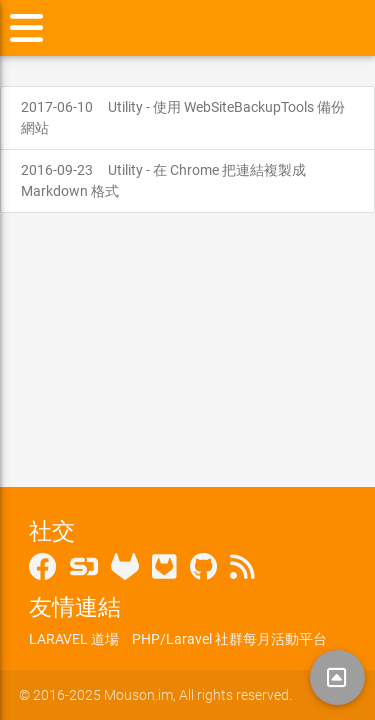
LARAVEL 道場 (74, 639)
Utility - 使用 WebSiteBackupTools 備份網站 (183, 117)
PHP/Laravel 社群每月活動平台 (229, 639)
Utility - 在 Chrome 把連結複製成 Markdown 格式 (163, 180)
